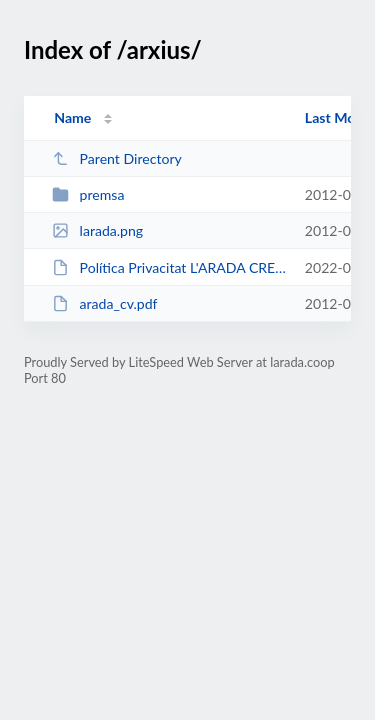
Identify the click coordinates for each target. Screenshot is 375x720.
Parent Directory (117, 158)
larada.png (97, 230)
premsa (88, 194)
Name (72, 117)
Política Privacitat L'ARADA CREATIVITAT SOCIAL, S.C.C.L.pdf (169, 267)
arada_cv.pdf (104, 303)
